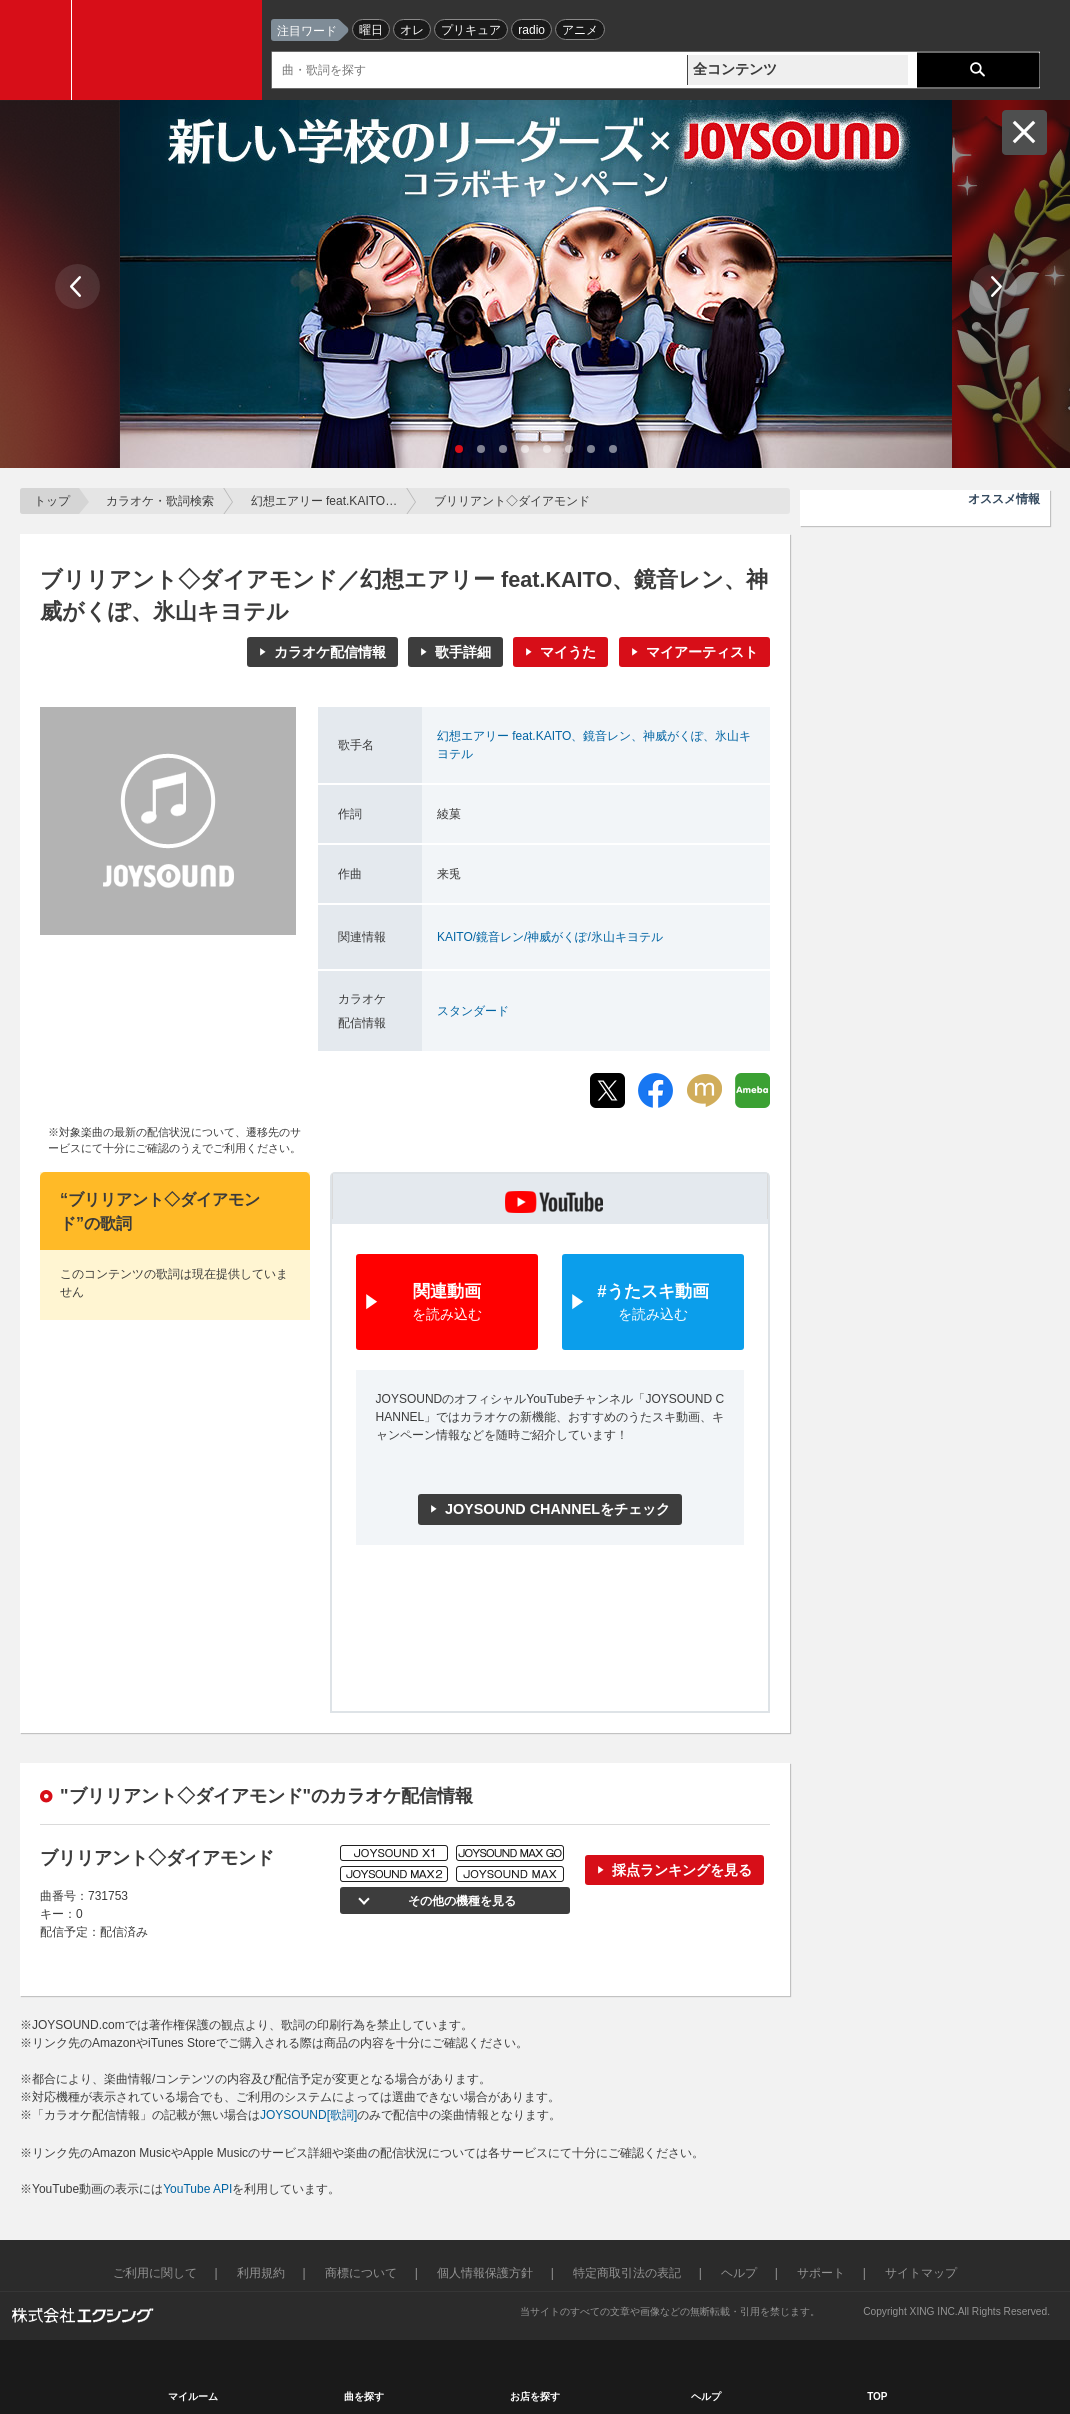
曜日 (371, 30)
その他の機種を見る (460, 1901)
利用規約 (261, 2273)
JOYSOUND (172, 50)
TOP (877, 2396)
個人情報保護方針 (485, 2273)
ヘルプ (739, 2273)
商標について (361, 2273)
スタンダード (473, 1011)
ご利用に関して (155, 2273)
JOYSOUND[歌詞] (308, 2115)
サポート (821, 2273)
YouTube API (197, 2189)
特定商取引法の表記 (627, 2273)
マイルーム (193, 2396)
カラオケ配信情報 (330, 652)
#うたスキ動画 (653, 1303)
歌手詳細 (463, 652)
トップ (52, 501)
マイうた (568, 652)
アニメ (580, 30)
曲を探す (364, 2396)
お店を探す (535, 2396)
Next (994, 286)
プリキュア (471, 30)
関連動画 (447, 1303)
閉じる (1024, 132)
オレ (412, 30)
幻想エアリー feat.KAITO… (324, 501)
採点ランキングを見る (682, 1870)
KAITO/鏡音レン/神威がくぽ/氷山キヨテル (550, 937)
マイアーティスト (702, 652)
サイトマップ (921, 2273)
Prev (77, 286)
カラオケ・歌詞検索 (160, 501)
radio (531, 30)
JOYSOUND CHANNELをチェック (557, 1509)
